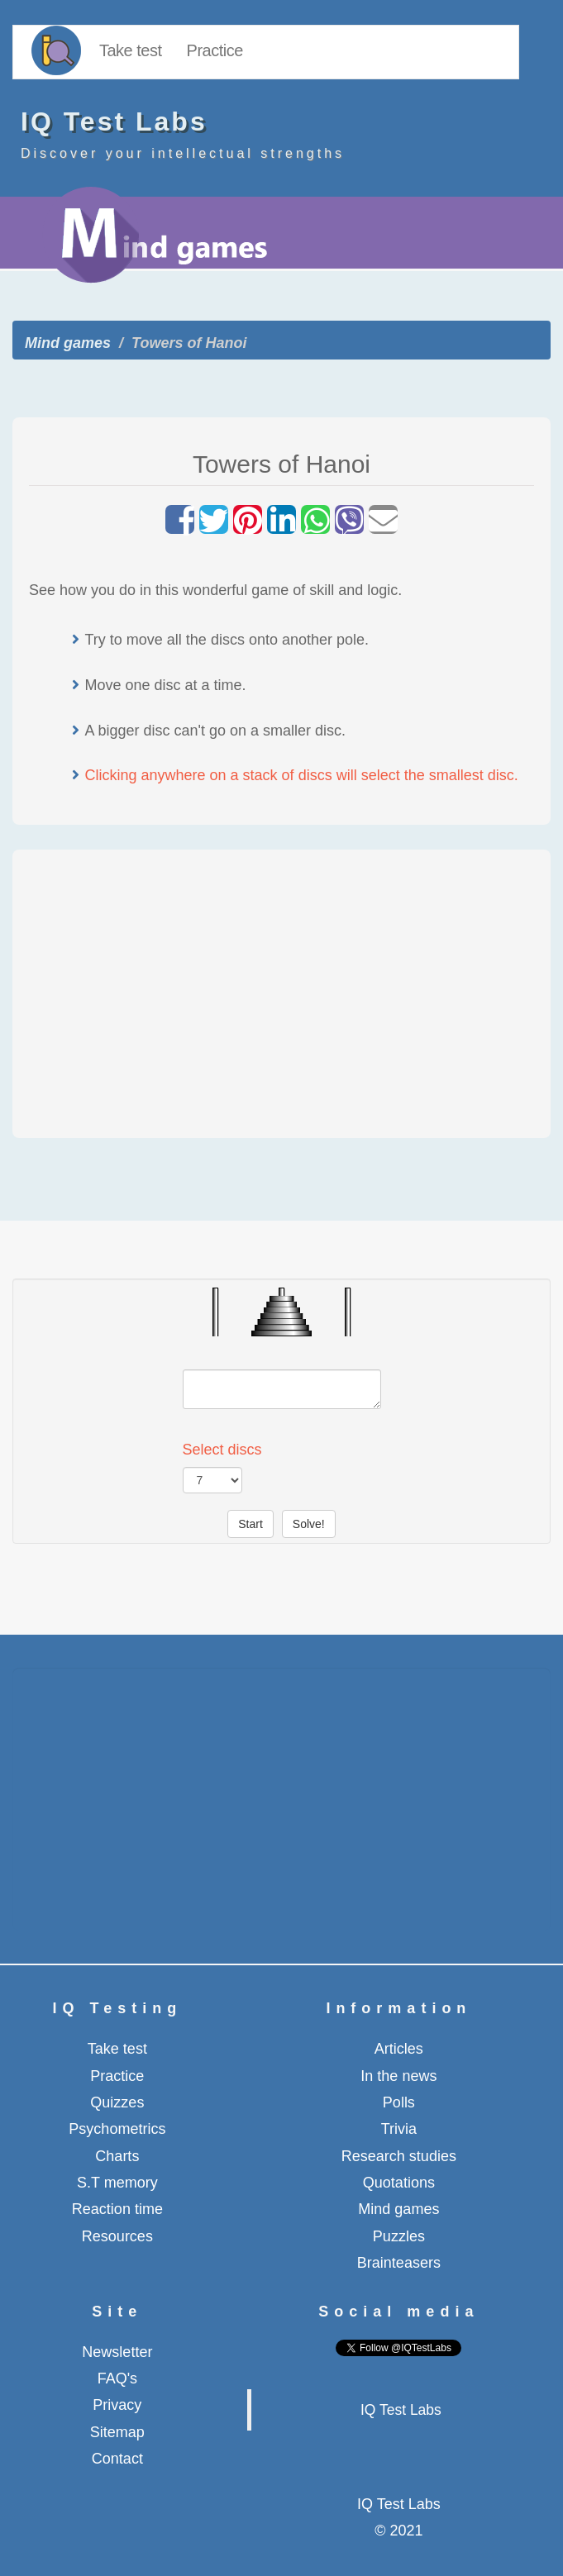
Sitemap (117, 2432)
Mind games (68, 343)
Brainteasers (399, 2263)
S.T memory (117, 2182)
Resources (117, 2236)
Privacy (117, 2405)
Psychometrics (117, 2129)
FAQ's (117, 2378)
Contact (117, 2458)
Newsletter (117, 2352)
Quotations (399, 2182)
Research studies (398, 2156)
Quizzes (117, 2102)
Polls (399, 2102)
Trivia (399, 2129)
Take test (130, 50)
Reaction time (117, 2209)
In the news (398, 2076)
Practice (215, 50)
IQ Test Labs (400, 2410)
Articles (399, 2048)
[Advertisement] (282, 990)
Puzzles (399, 2236)
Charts (117, 2156)
